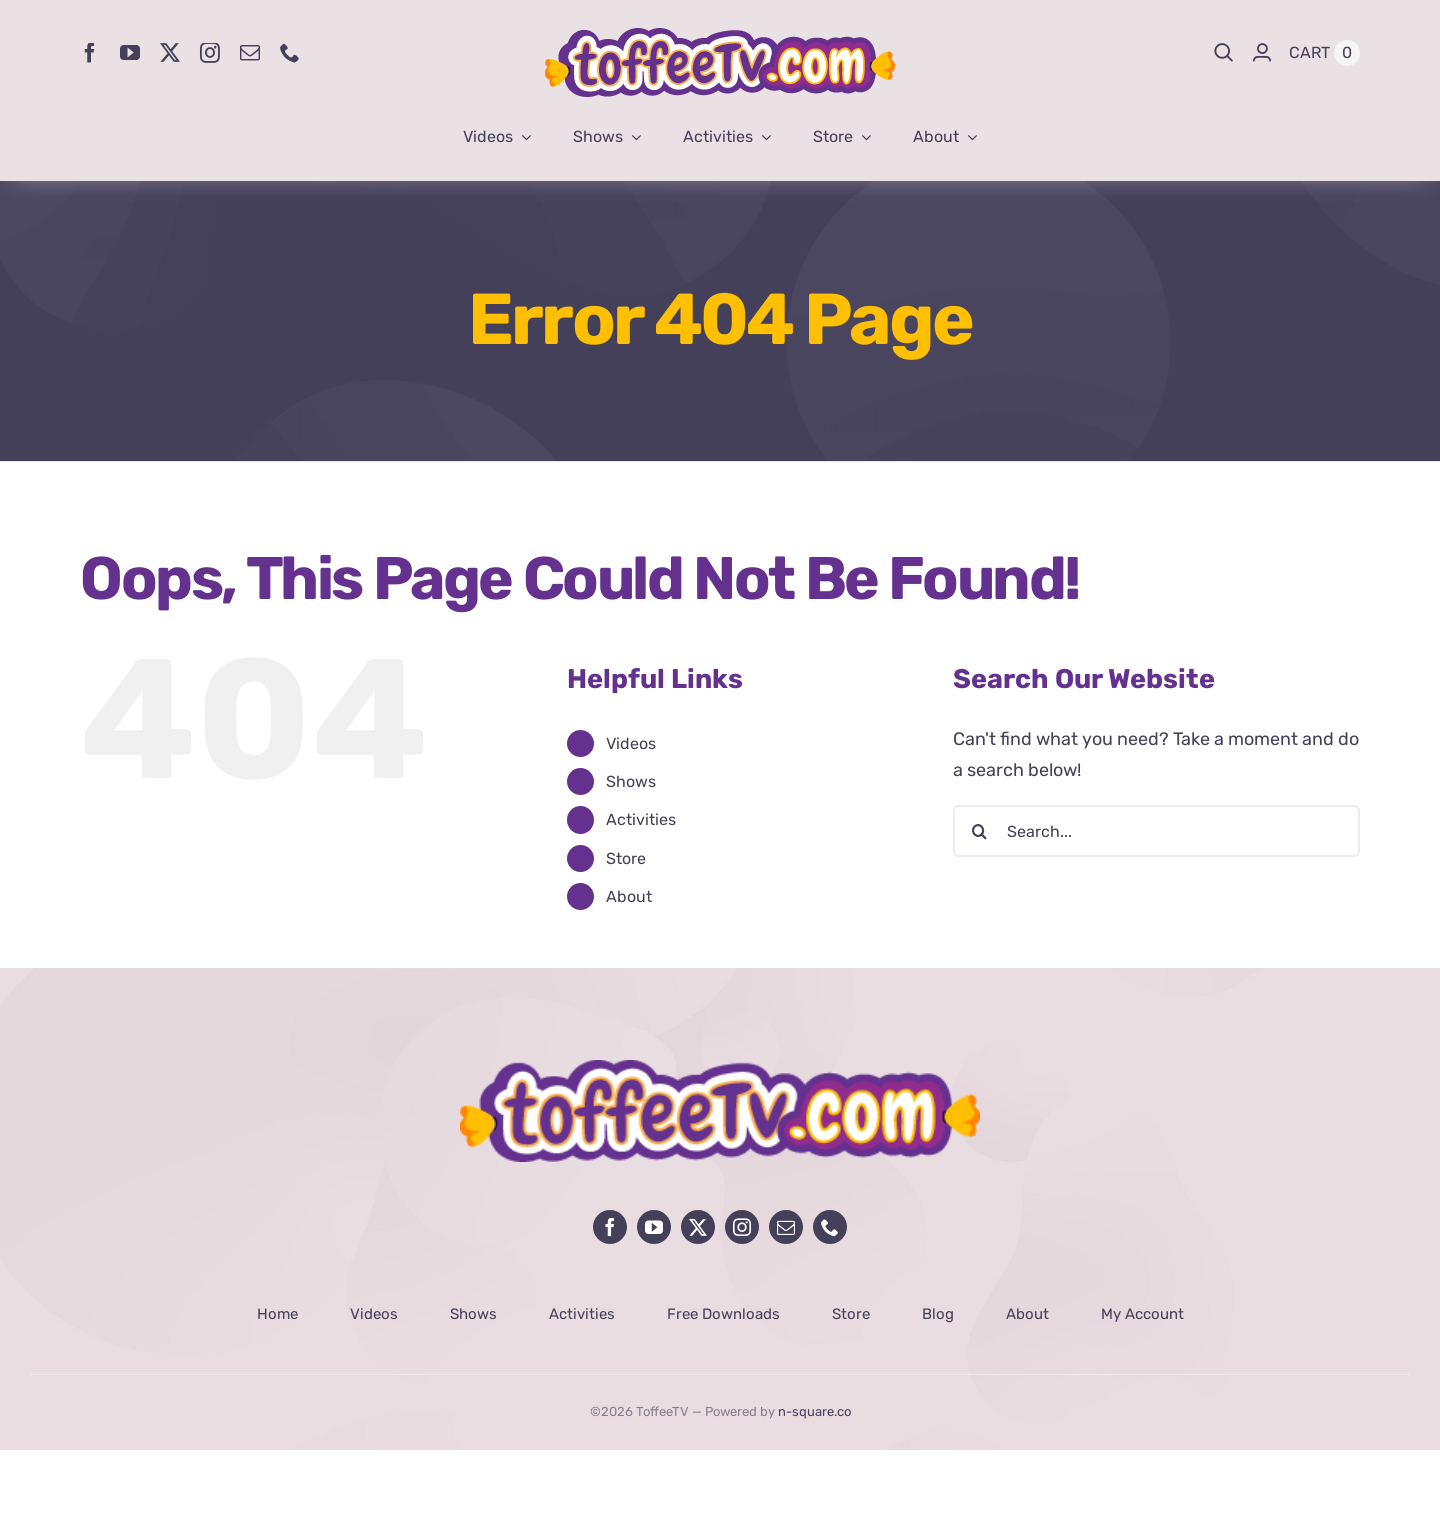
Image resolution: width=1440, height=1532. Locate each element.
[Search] (1224, 53)
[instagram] (210, 53)
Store (626, 858)
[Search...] (1156, 831)
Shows (631, 781)
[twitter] (170, 53)
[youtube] (130, 53)
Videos (631, 743)
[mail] (250, 53)
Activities (641, 819)
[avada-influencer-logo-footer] (720, 1069)
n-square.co (814, 1411)
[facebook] (90, 53)
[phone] (290, 53)
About (629, 896)
